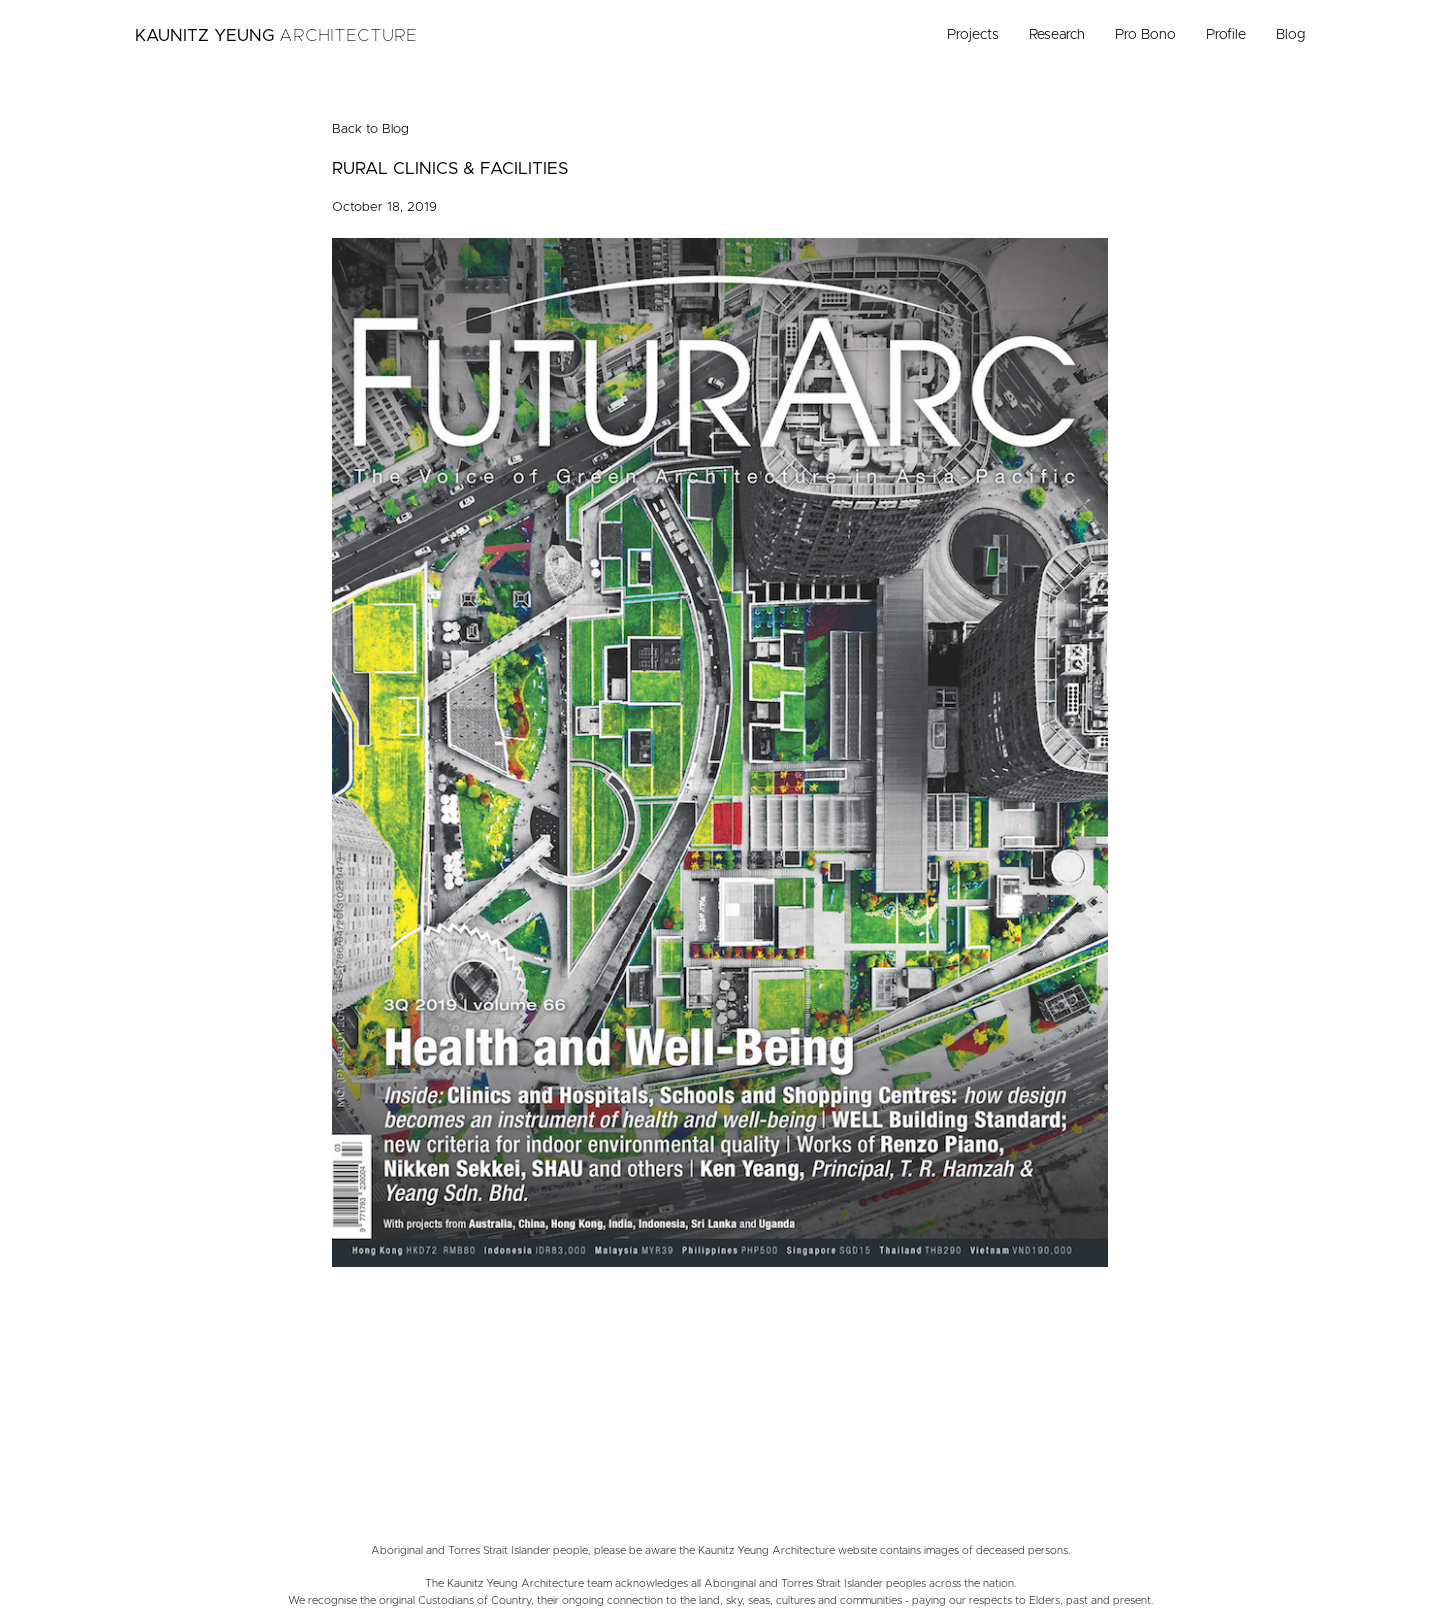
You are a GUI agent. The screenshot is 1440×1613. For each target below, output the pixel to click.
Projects (973, 35)
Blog (1290, 35)
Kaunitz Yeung (276, 35)
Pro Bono (1145, 35)
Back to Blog (370, 129)
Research (1057, 35)
